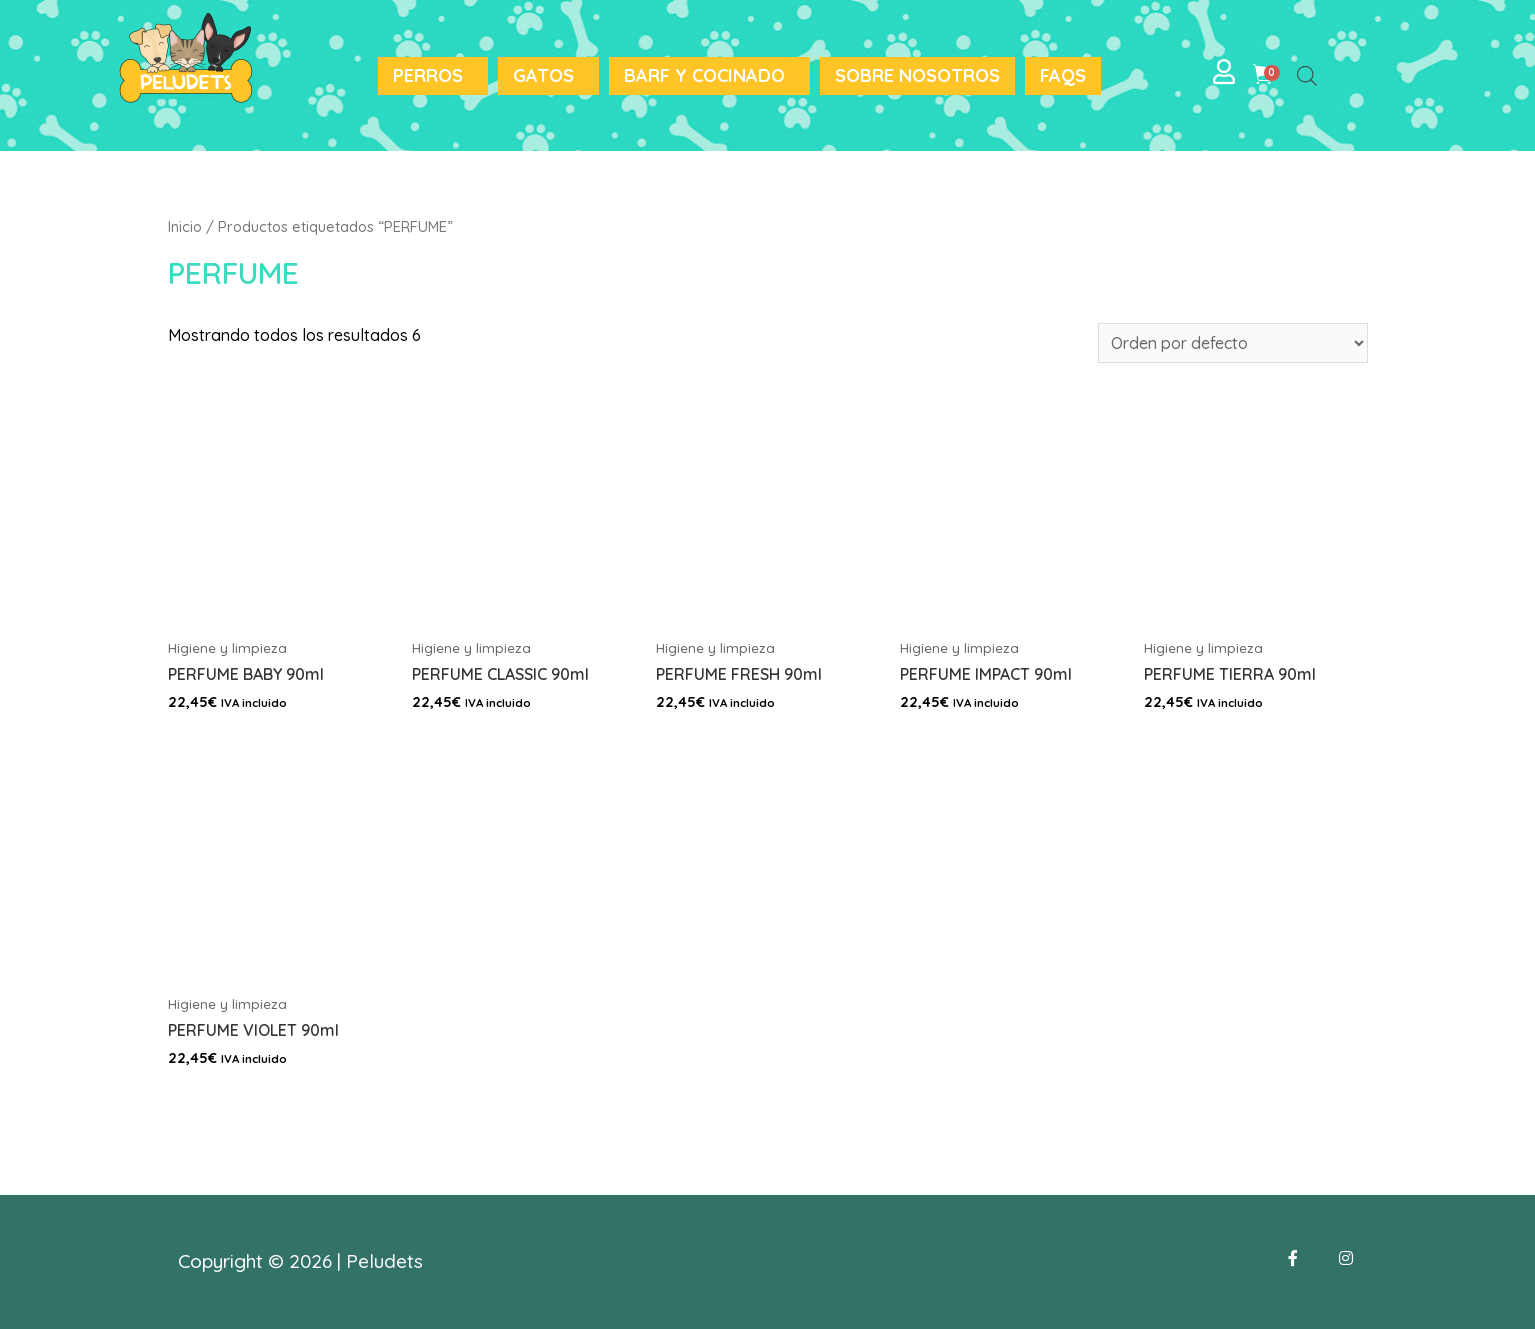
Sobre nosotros (917, 75)
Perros (428, 75)
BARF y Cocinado (704, 75)
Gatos (543, 75)
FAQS (1063, 75)
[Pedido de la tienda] (1233, 343)
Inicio (185, 226)
